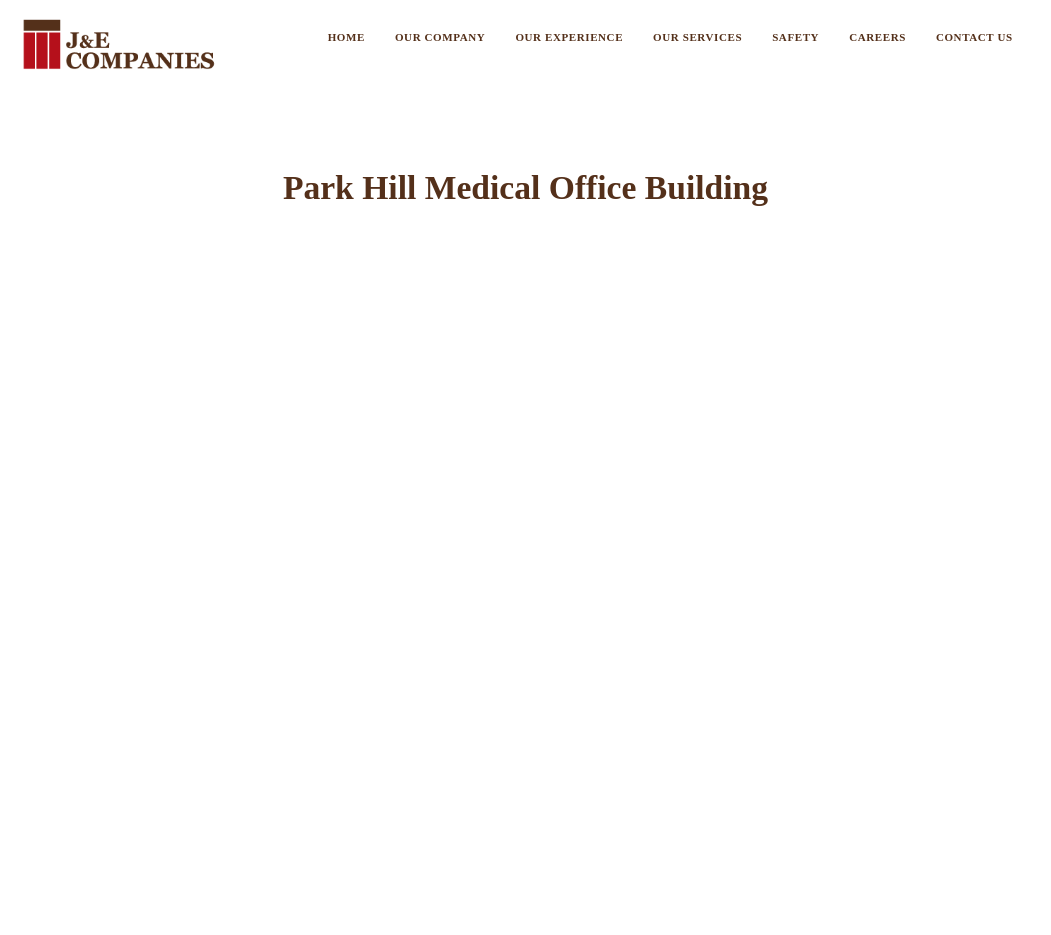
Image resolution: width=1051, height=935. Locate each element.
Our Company (440, 37)
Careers (877, 37)
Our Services (697, 37)
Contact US (974, 37)
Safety (795, 37)
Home (346, 37)
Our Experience (569, 37)
